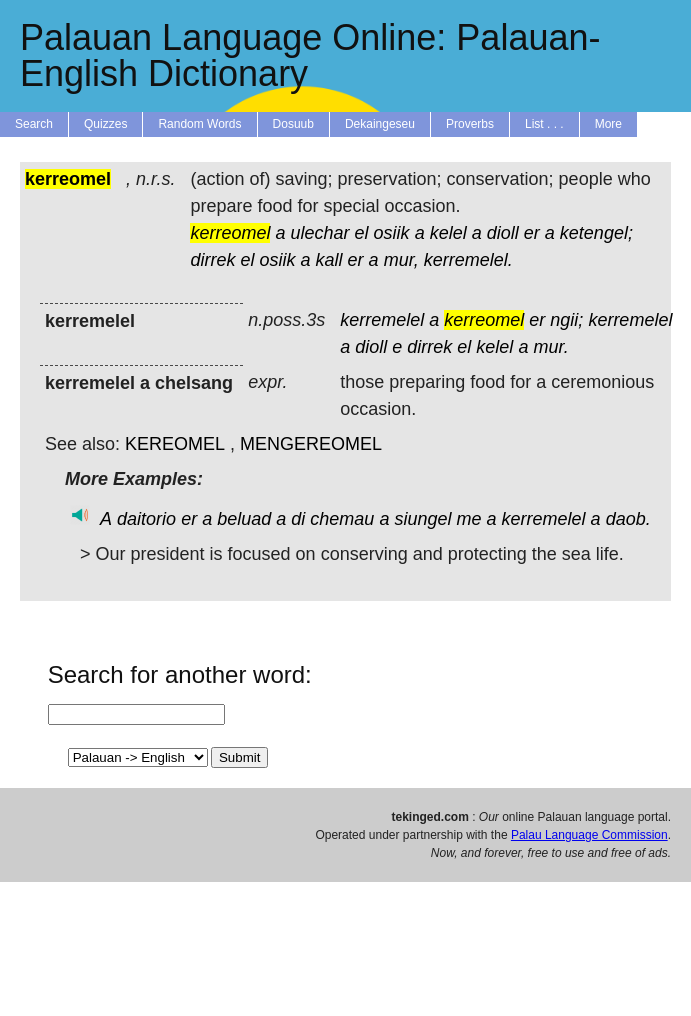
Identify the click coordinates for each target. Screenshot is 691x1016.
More (608, 124)
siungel (422, 519)
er (532, 233)
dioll (503, 233)
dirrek (212, 260)
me (468, 519)
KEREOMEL (175, 444)
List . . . (544, 124)
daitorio (146, 519)
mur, (401, 260)
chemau (342, 519)
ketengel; (596, 233)
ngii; (566, 320)
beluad (244, 519)
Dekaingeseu (380, 124)
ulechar (320, 233)
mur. (550, 347)
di (298, 519)
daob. (628, 519)
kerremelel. (468, 260)
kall (329, 260)
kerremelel (382, 320)
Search (34, 124)
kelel (448, 233)
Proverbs (470, 124)
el (362, 233)
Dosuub (293, 124)
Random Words (199, 124)
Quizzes (105, 124)
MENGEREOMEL (311, 444)
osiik (392, 233)
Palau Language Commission (589, 835)
